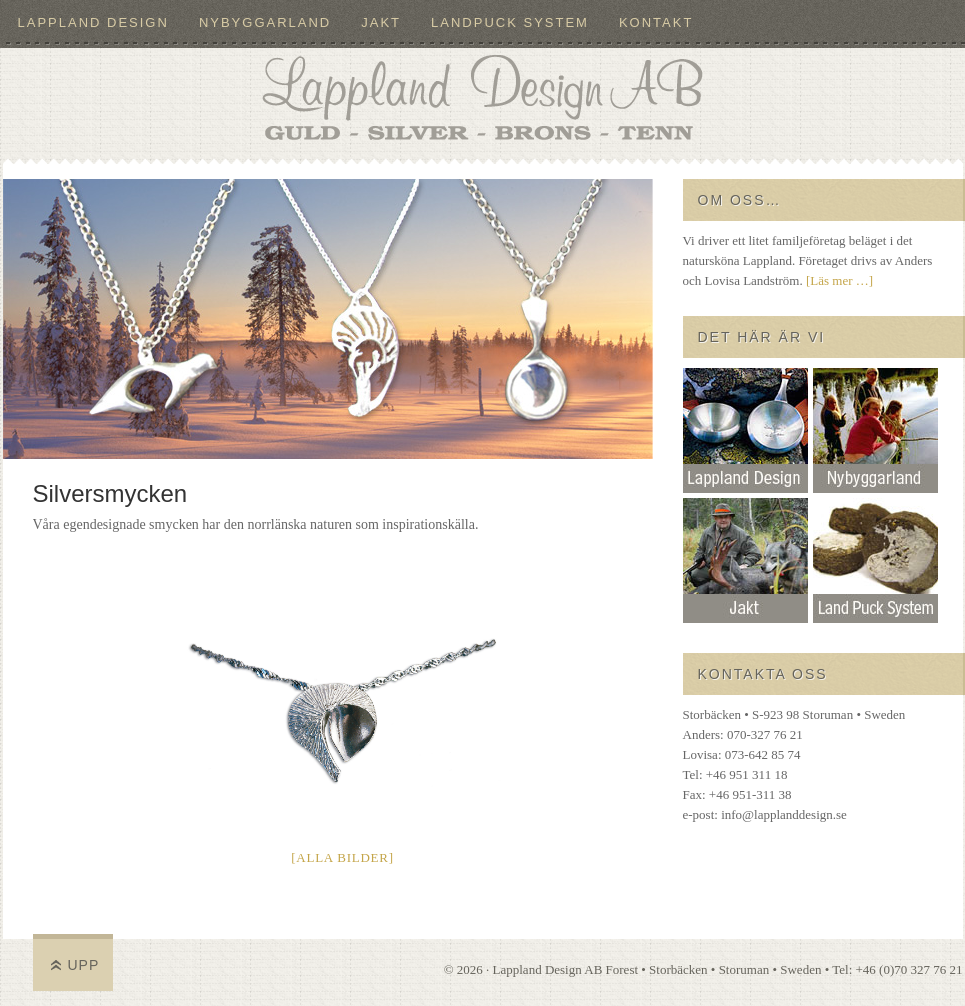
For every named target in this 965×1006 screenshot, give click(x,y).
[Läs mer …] (839, 280)
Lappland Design (93, 22)
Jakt (381, 22)
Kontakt (656, 22)
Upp (84, 965)
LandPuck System (510, 22)
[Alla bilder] (342, 857)
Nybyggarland (265, 22)
